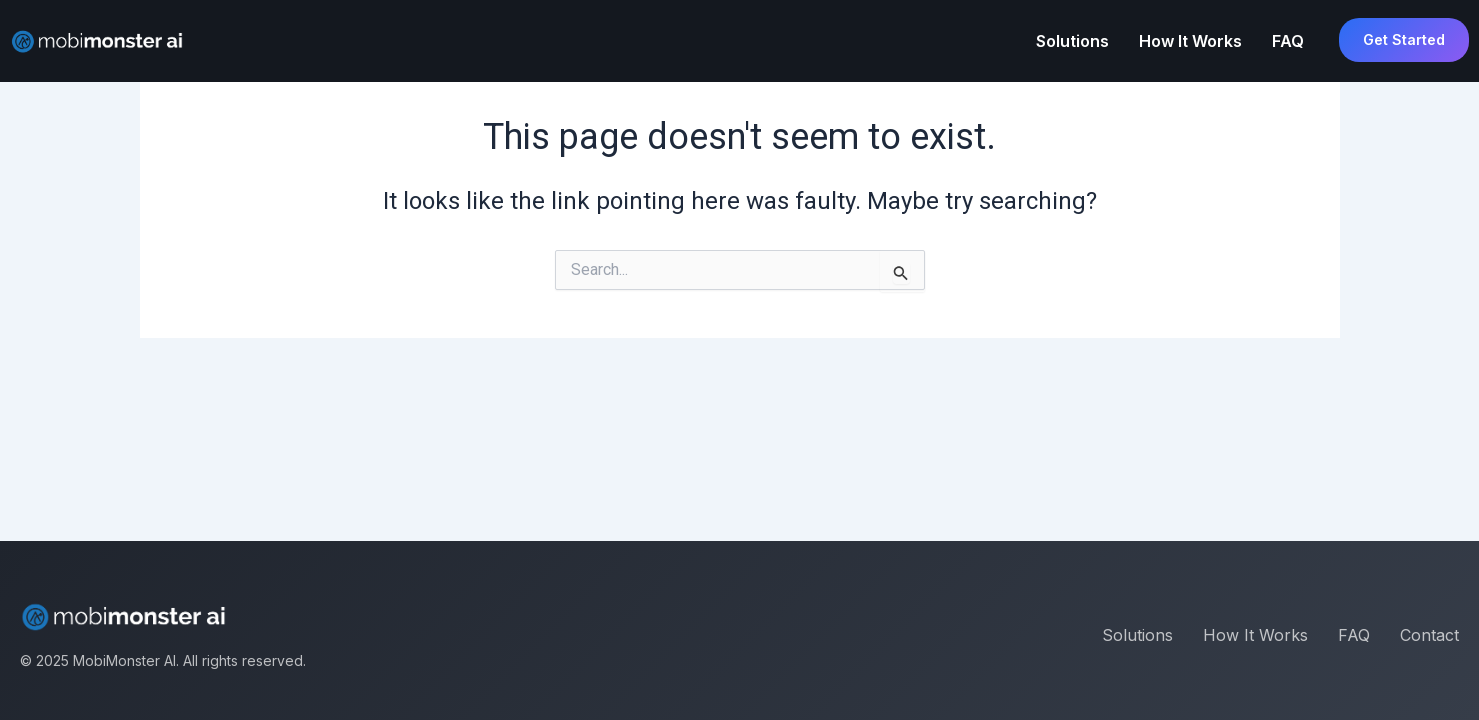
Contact (1429, 635)
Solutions (1072, 41)
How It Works (1190, 41)
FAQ (1288, 41)
